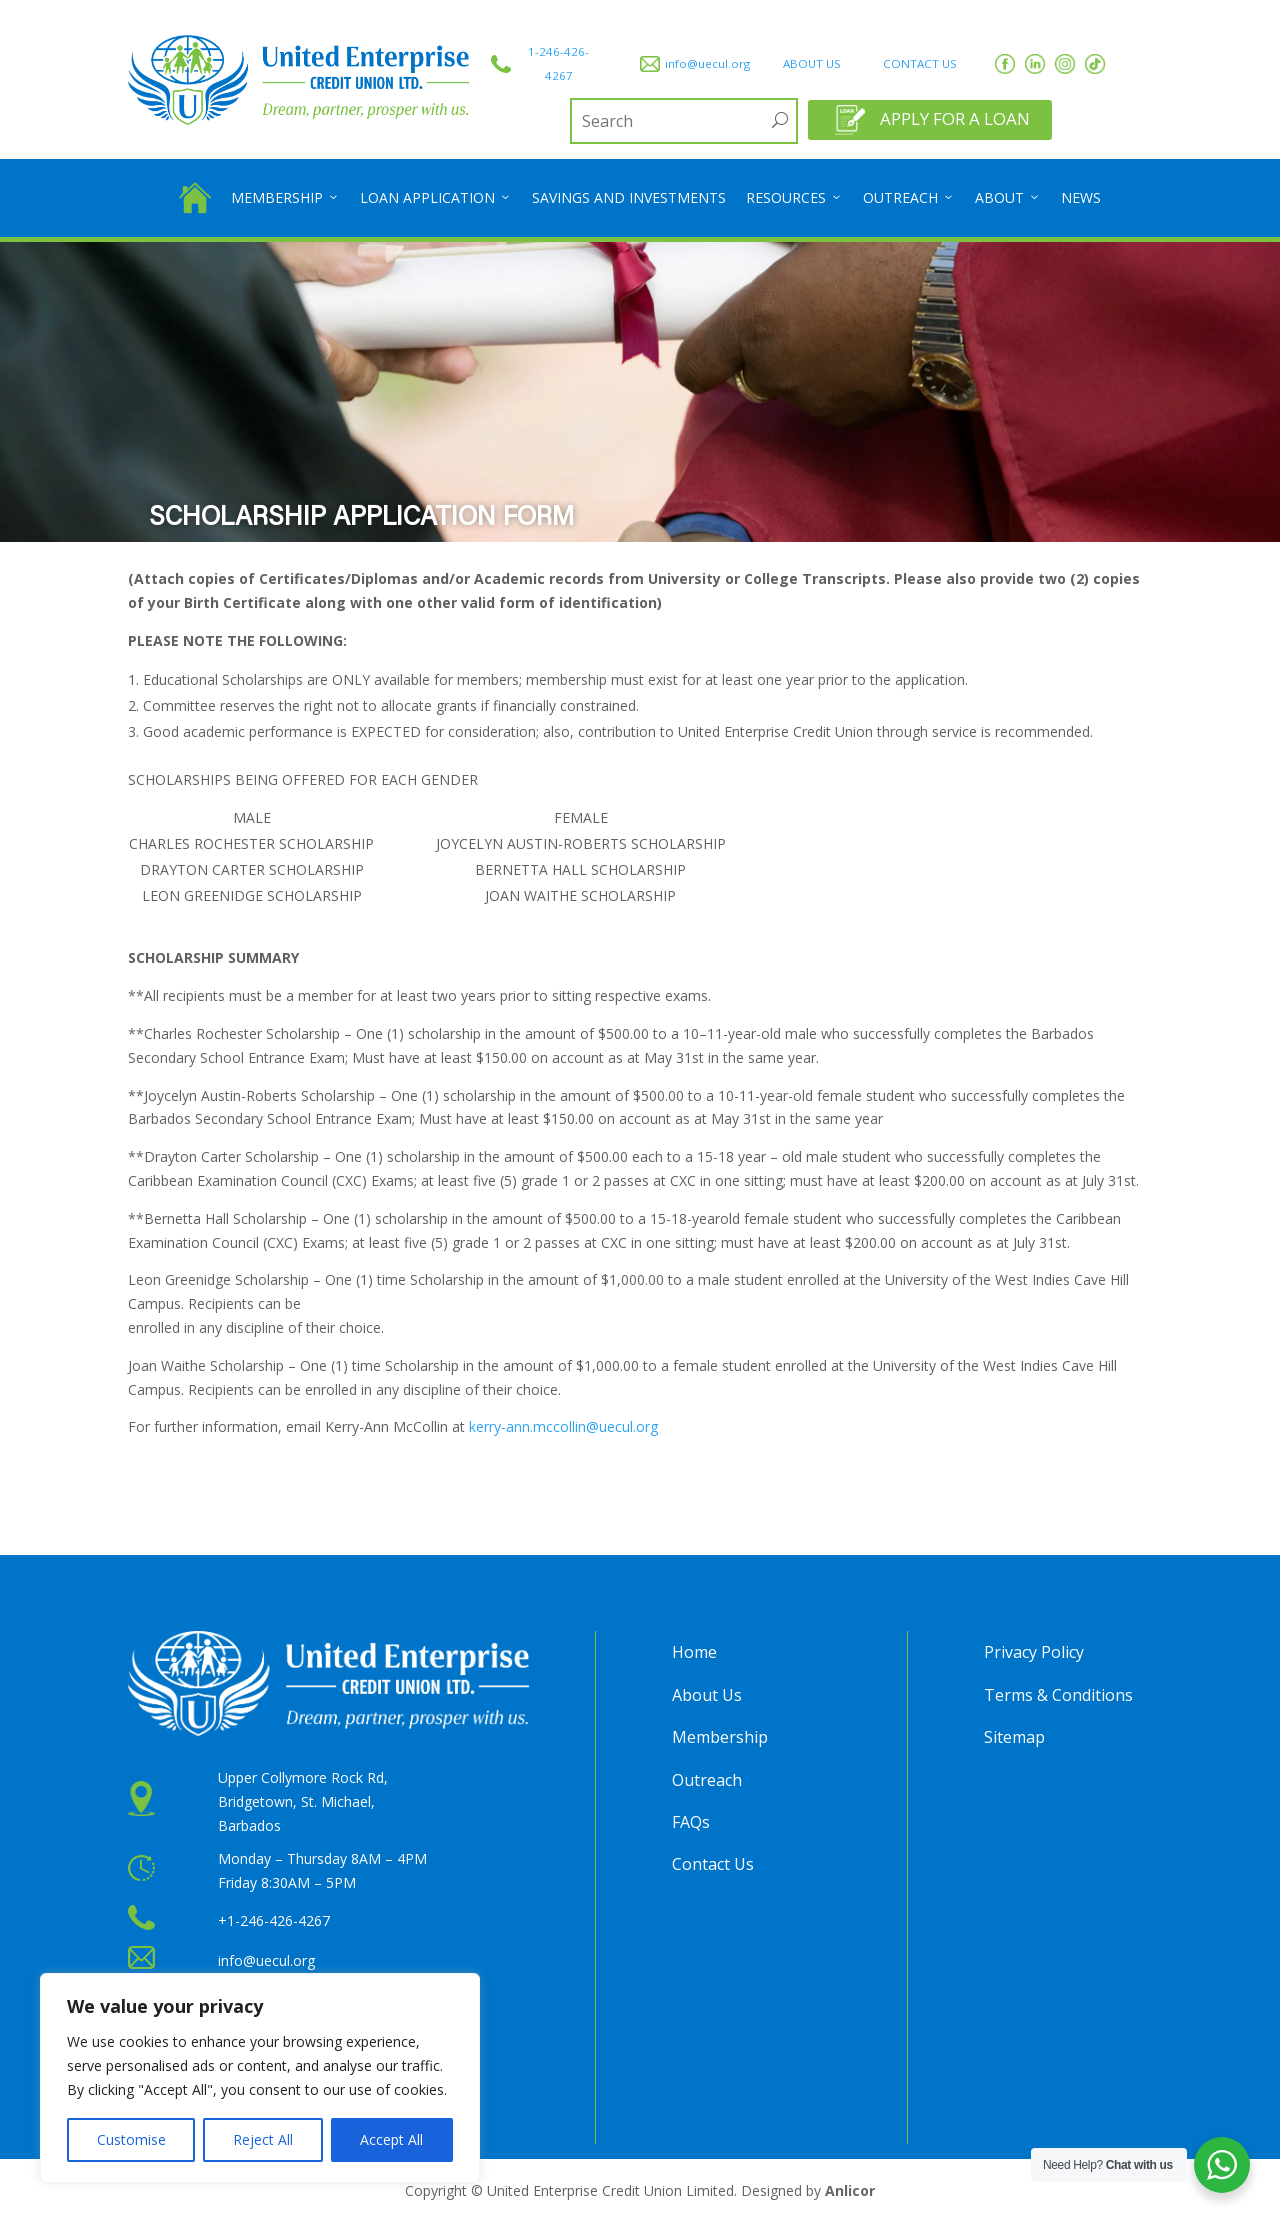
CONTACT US (920, 63)
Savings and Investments (629, 197)
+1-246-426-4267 (274, 1920)
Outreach (909, 198)
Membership (285, 198)
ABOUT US (812, 63)
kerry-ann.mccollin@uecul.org (563, 1426)
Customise (131, 2139)
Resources (794, 198)
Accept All (391, 2139)
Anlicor (850, 2190)
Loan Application (436, 198)
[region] (260, 2078)
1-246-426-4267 (558, 63)
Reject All (263, 2139)
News (1081, 197)
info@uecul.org (707, 63)
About (1008, 198)
